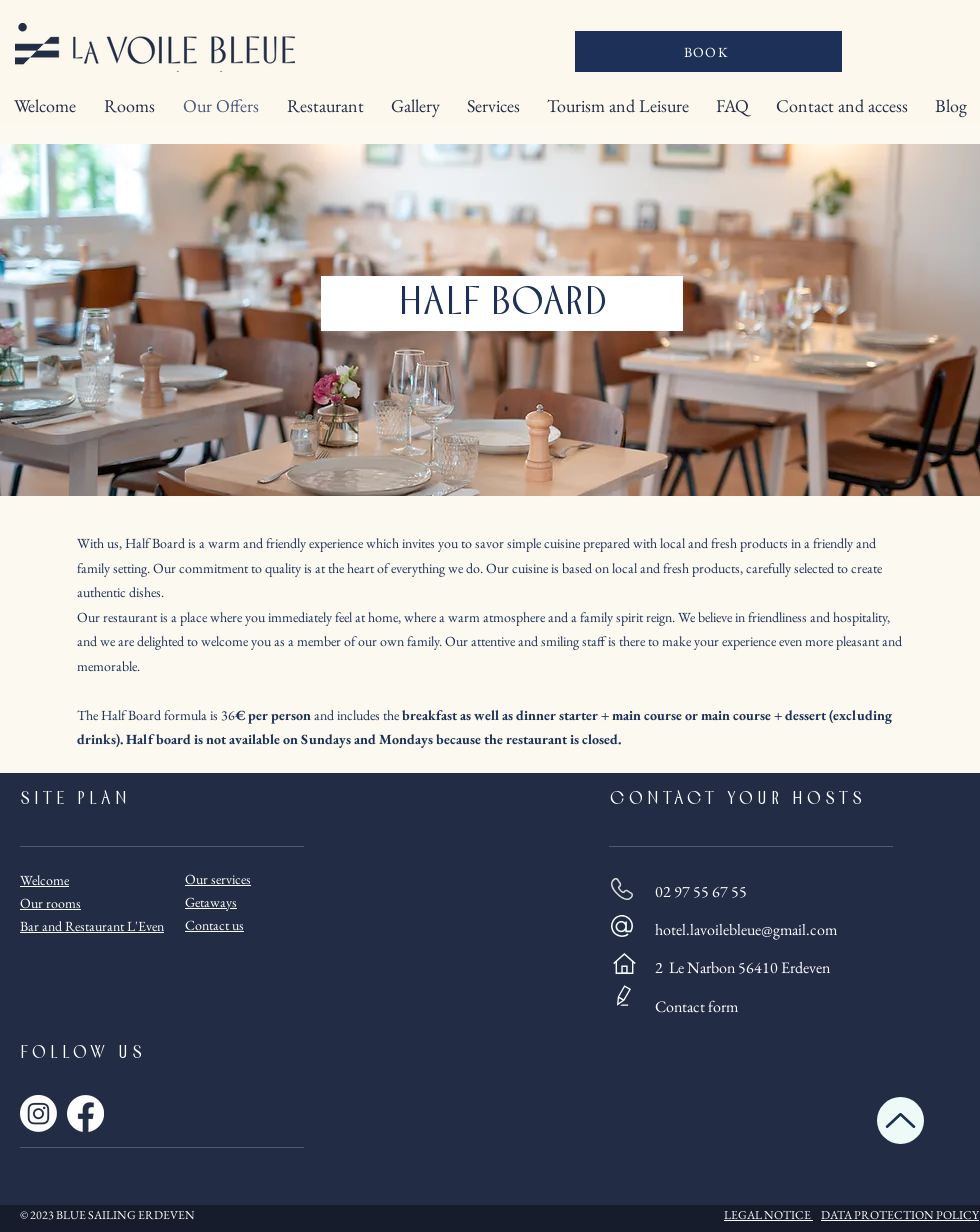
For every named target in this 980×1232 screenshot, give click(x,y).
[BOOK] (708, 51)
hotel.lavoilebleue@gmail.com (746, 929)
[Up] (900, 1120)
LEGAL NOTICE (767, 1215)
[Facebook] (85, 1113)
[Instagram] (38, 1113)
